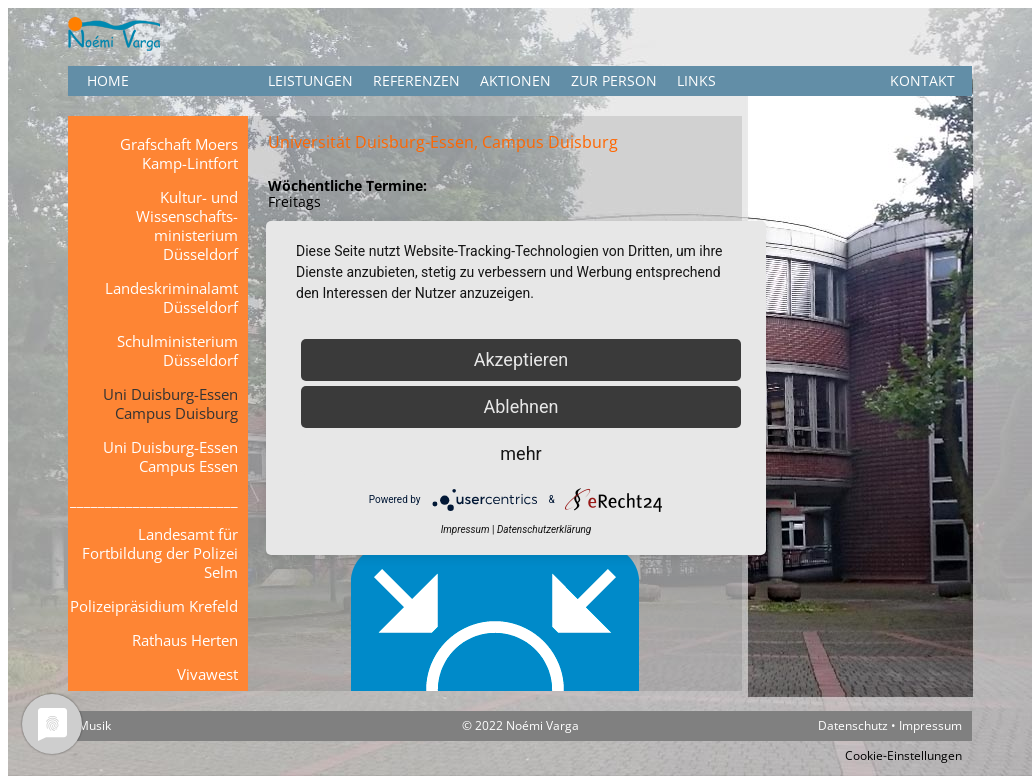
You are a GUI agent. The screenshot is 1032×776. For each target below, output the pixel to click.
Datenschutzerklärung (544, 529)
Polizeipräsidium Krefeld (154, 606)
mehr (520, 453)
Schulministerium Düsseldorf (177, 350)
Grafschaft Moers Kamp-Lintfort (179, 153)
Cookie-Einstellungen (903, 755)
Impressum (930, 725)
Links (696, 80)
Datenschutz (853, 725)
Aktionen (515, 80)
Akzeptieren (521, 359)
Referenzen (416, 80)
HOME (108, 80)
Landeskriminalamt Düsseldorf (171, 297)
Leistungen (310, 80)
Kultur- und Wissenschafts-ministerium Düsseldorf (187, 225)
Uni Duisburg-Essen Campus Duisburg (170, 403)
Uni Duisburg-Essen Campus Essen (170, 456)
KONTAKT (922, 80)
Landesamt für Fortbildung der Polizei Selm (160, 553)
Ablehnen (520, 406)
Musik (94, 725)
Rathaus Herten (185, 640)
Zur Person (614, 80)
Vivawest (207, 674)
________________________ (154, 500)
